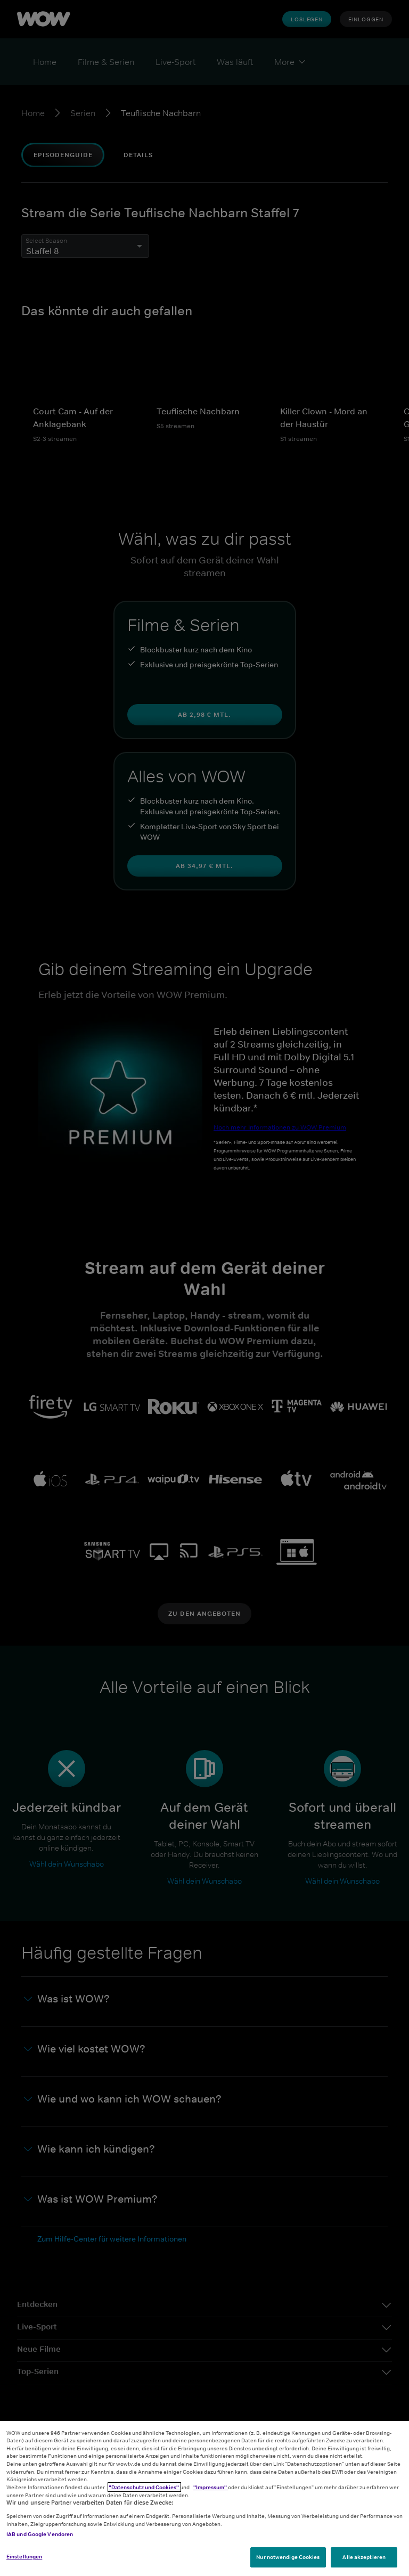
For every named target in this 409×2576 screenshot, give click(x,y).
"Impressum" (210, 2487)
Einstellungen (24, 2556)
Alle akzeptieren (364, 2557)
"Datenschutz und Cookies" (144, 2487)
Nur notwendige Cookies (288, 2557)
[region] (204, 2498)
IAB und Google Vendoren (39, 2534)
